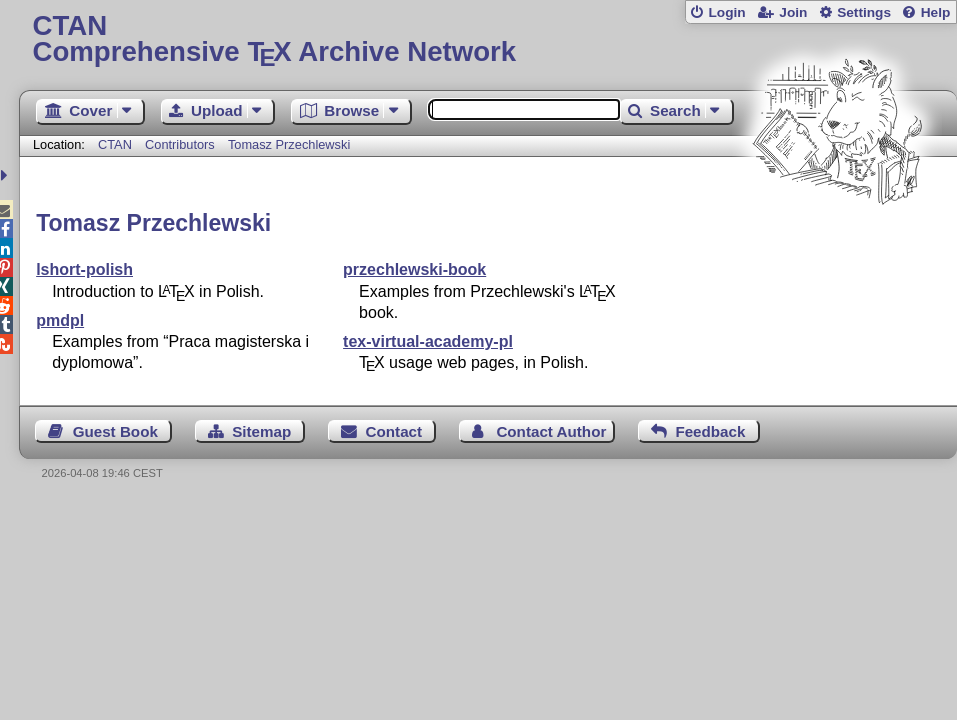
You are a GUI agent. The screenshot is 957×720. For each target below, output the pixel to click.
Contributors (180, 144)
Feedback (710, 431)
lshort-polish (84, 269)
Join (793, 12)
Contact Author (551, 431)
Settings (864, 12)
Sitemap (261, 431)
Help (936, 12)
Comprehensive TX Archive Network (487, 39)
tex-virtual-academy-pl (428, 341)
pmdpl (60, 320)
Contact (394, 431)
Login (726, 12)
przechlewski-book (414, 269)
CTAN (115, 144)
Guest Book (115, 431)
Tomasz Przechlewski (289, 144)
